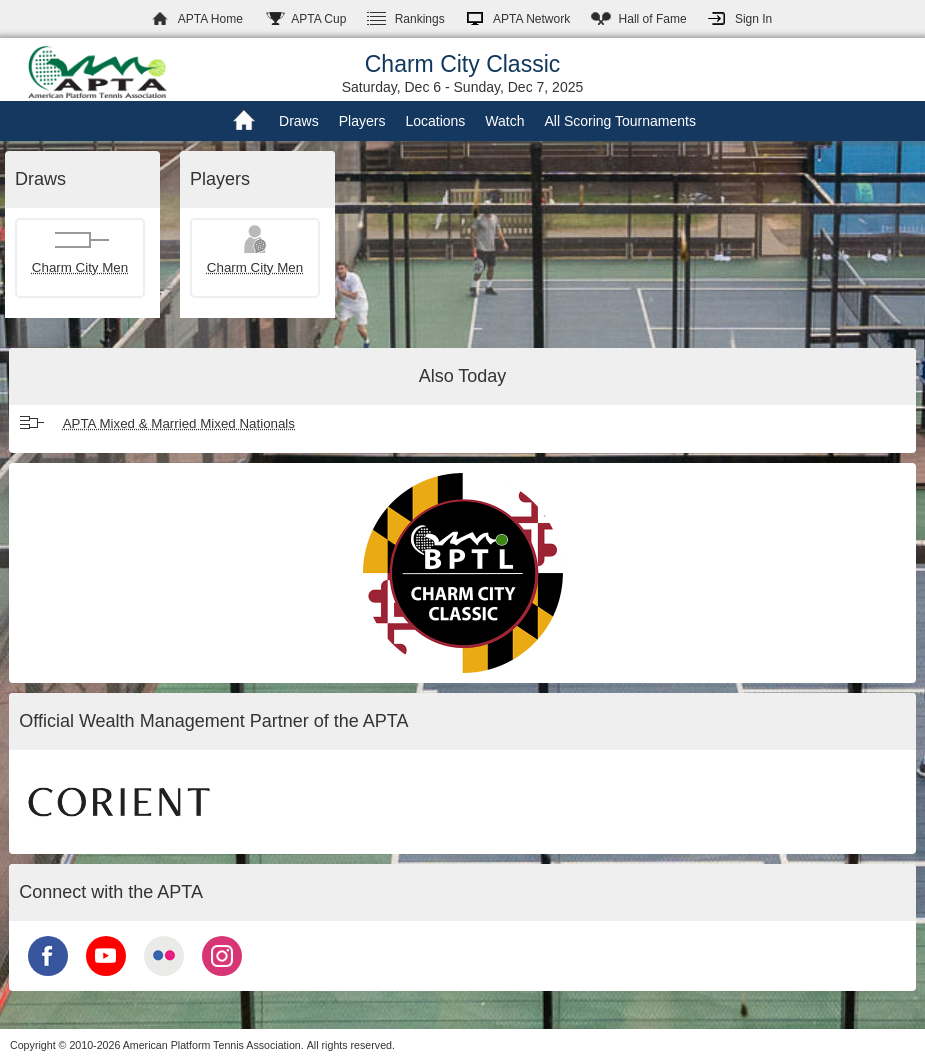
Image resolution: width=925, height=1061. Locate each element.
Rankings (420, 19)
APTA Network (531, 19)
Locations (435, 121)
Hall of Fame (653, 19)
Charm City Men (80, 267)
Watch (504, 121)
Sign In (753, 19)
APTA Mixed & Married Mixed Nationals (179, 423)
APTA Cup (318, 19)
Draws (299, 121)
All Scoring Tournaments (619, 121)
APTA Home (210, 19)
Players (362, 121)
